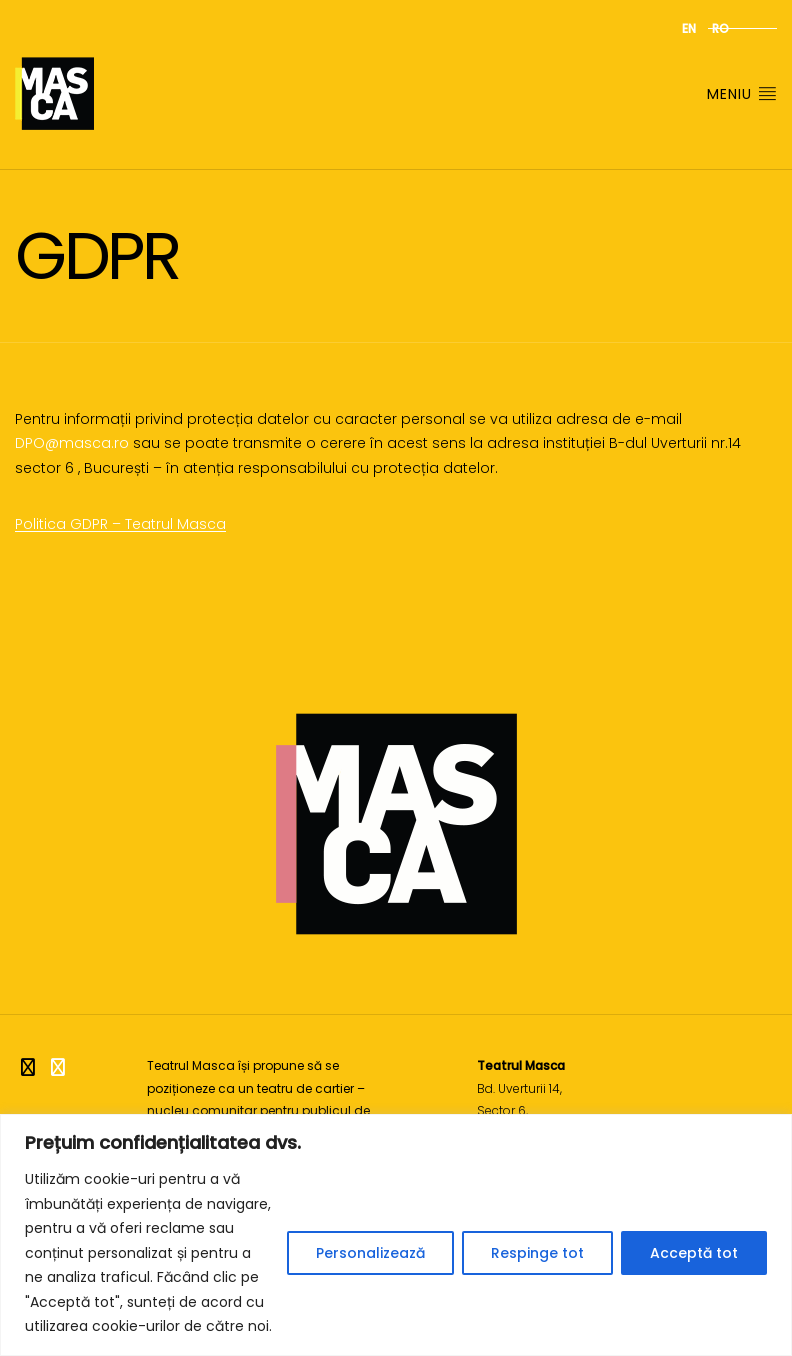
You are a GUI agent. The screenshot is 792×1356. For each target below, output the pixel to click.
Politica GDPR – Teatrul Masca (120, 524)
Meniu (742, 94)
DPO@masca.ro (72, 443)
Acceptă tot (694, 1253)
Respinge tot (537, 1253)
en (689, 28)
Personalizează (370, 1253)
